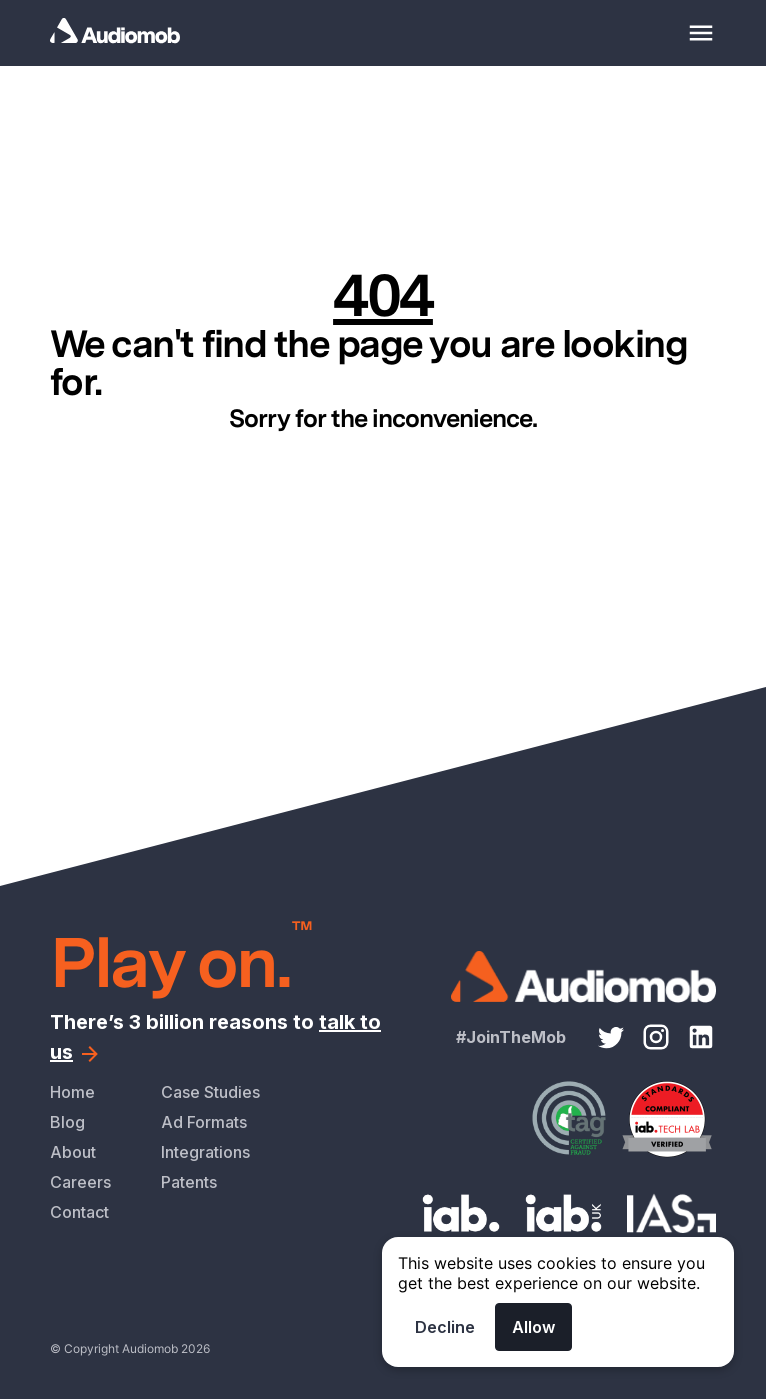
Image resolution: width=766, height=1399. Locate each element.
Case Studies (210, 1092)
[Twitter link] (611, 1037)
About (73, 1152)
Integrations (205, 1152)
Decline (445, 1327)
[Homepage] (140, 33)
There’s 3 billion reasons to (215, 1037)
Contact (79, 1212)
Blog (67, 1122)
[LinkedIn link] (701, 1037)
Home (72, 1092)
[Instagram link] (656, 1037)
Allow (533, 1327)
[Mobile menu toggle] (701, 33)
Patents (189, 1182)
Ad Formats (204, 1122)
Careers (80, 1182)
